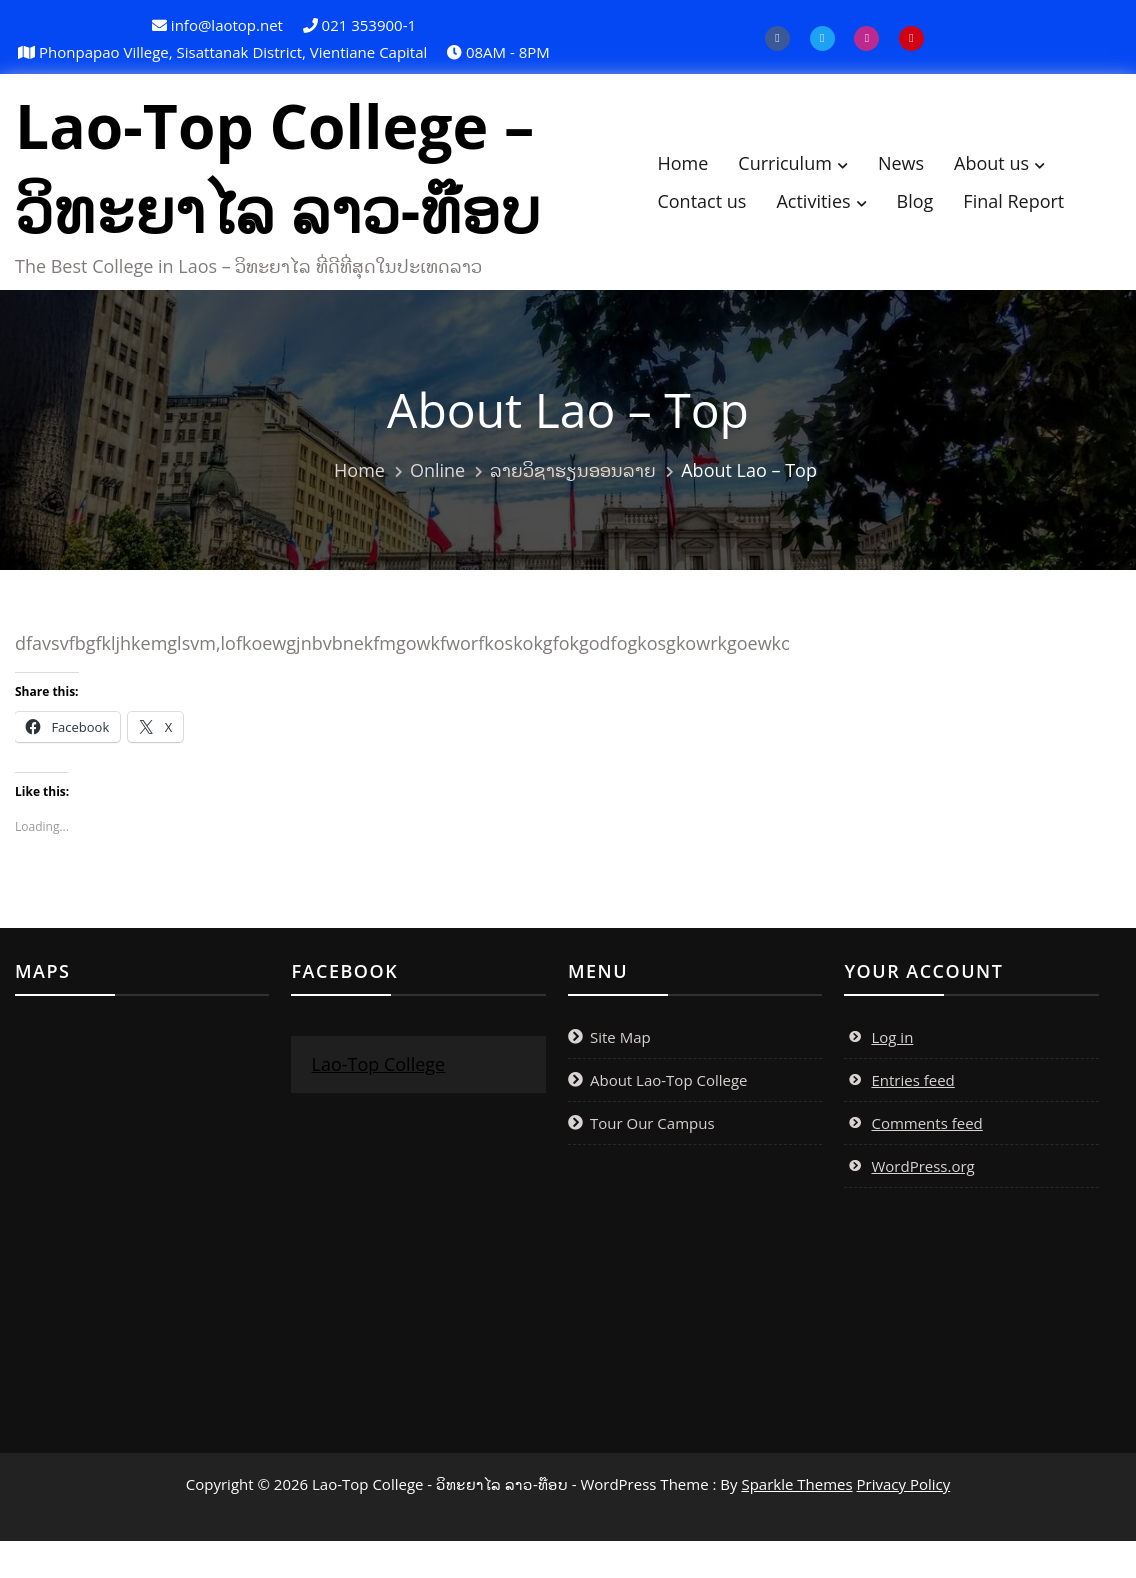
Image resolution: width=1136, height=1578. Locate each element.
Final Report (1031, 206)
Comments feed (926, 1133)
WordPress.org (922, 1176)
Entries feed (912, 1090)
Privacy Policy (904, 1494)
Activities (831, 206)
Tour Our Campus (652, 1133)
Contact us (719, 206)
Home (700, 168)
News (918, 168)
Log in (892, 1047)
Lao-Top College (378, 1074)
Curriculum (803, 168)
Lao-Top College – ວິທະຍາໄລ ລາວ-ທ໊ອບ (295, 173)
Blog (932, 206)
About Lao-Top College (669, 1090)
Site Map (620, 1047)
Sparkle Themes (796, 1494)
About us (1009, 168)
